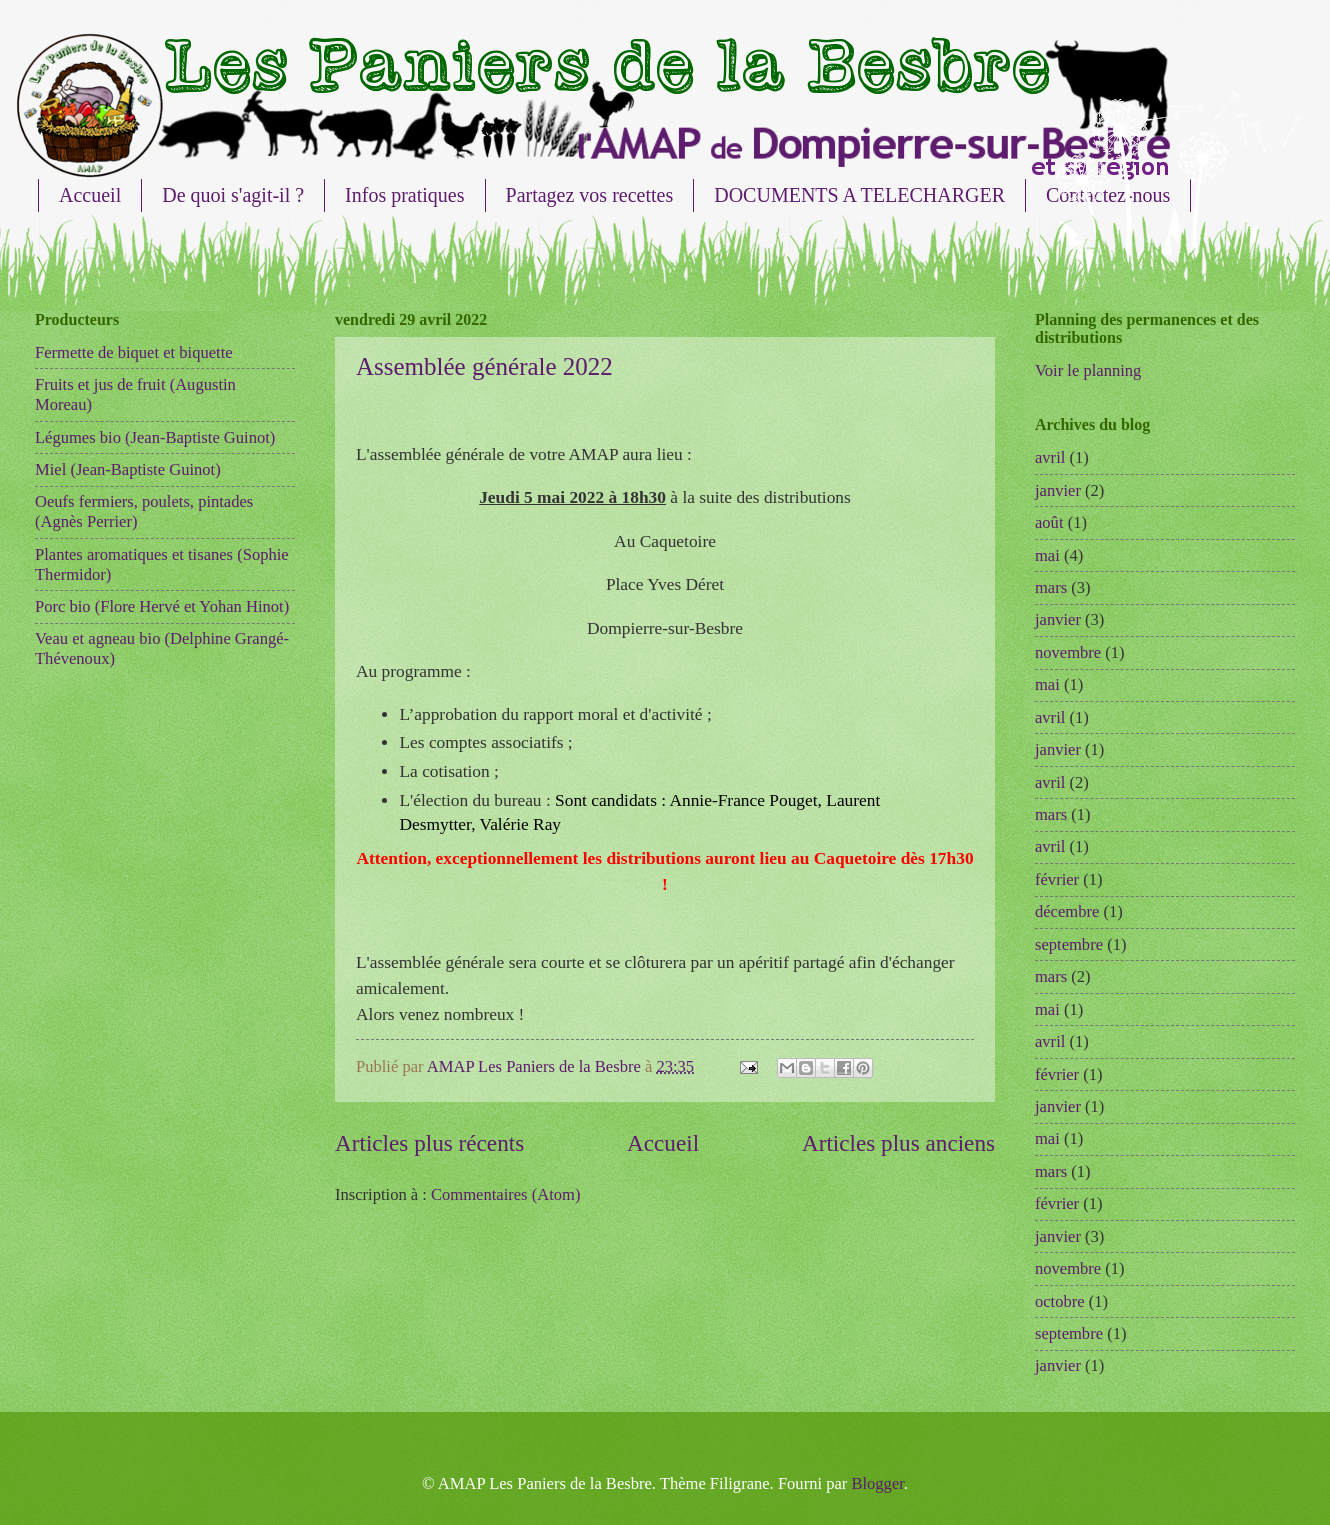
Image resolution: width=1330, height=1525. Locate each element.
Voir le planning (1088, 370)
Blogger (877, 1483)
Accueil (90, 195)
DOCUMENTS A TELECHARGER (859, 195)
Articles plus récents (429, 1143)
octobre (1060, 1301)
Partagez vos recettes (590, 195)
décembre (1067, 911)
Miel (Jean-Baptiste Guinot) (128, 469)
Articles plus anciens (898, 1143)
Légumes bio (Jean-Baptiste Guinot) (155, 437)
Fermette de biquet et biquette (134, 352)
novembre (1068, 652)
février (1057, 879)
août (1049, 522)
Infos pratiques (404, 195)
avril (1050, 457)
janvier (1058, 490)
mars (1051, 587)
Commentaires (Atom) (505, 1194)
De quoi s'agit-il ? (233, 195)
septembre (1069, 944)
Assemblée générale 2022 (484, 366)
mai (1047, 555)
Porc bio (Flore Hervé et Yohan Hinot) (162, 606)
